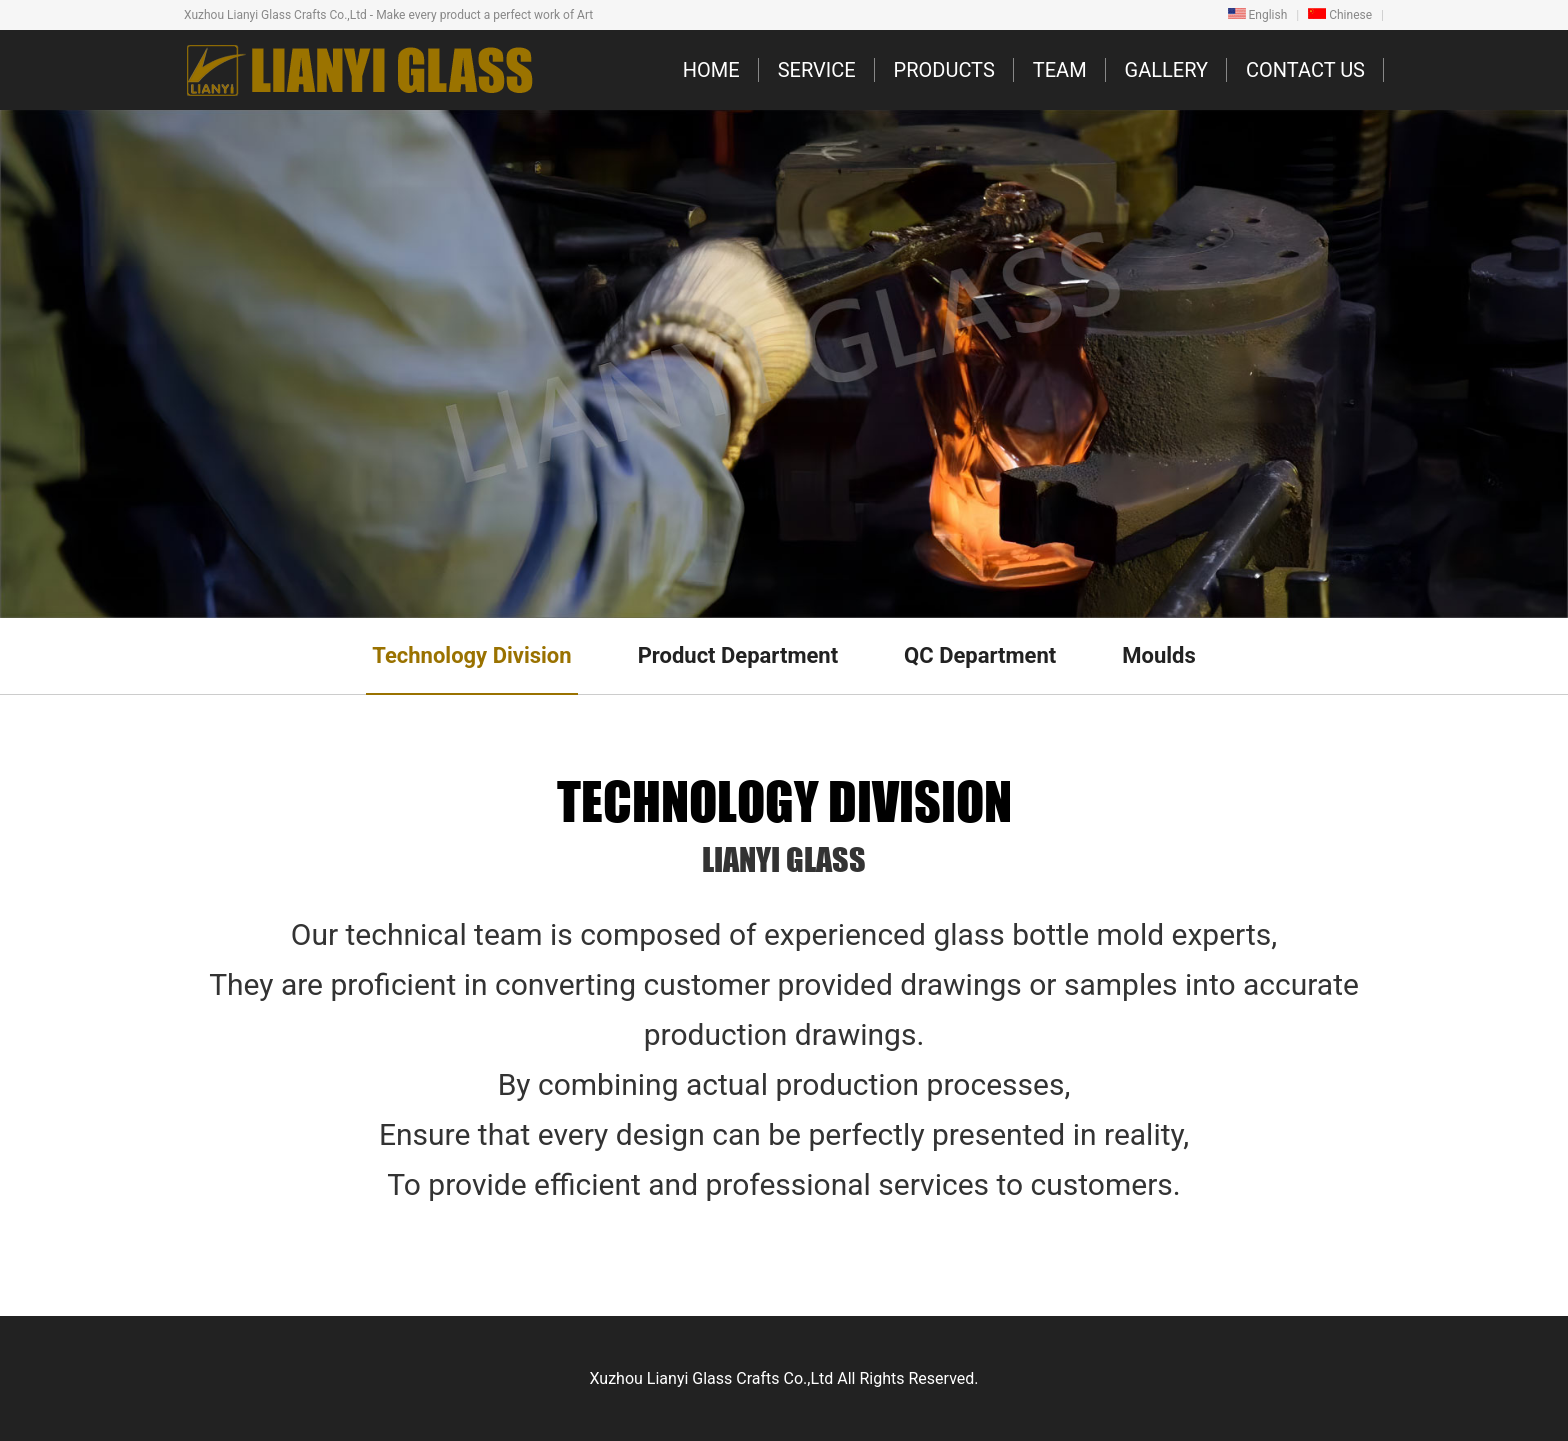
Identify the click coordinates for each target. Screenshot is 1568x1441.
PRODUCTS (944, 70)
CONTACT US (1305, 70)
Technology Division (471, 655)
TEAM (1060, 70)
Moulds (1159, 655)
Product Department (738, 655)
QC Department (980, 655)
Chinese (1340, 15)
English (1258, 15)
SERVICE (817, 70)
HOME (711, 70)
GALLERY (1166, 70)
